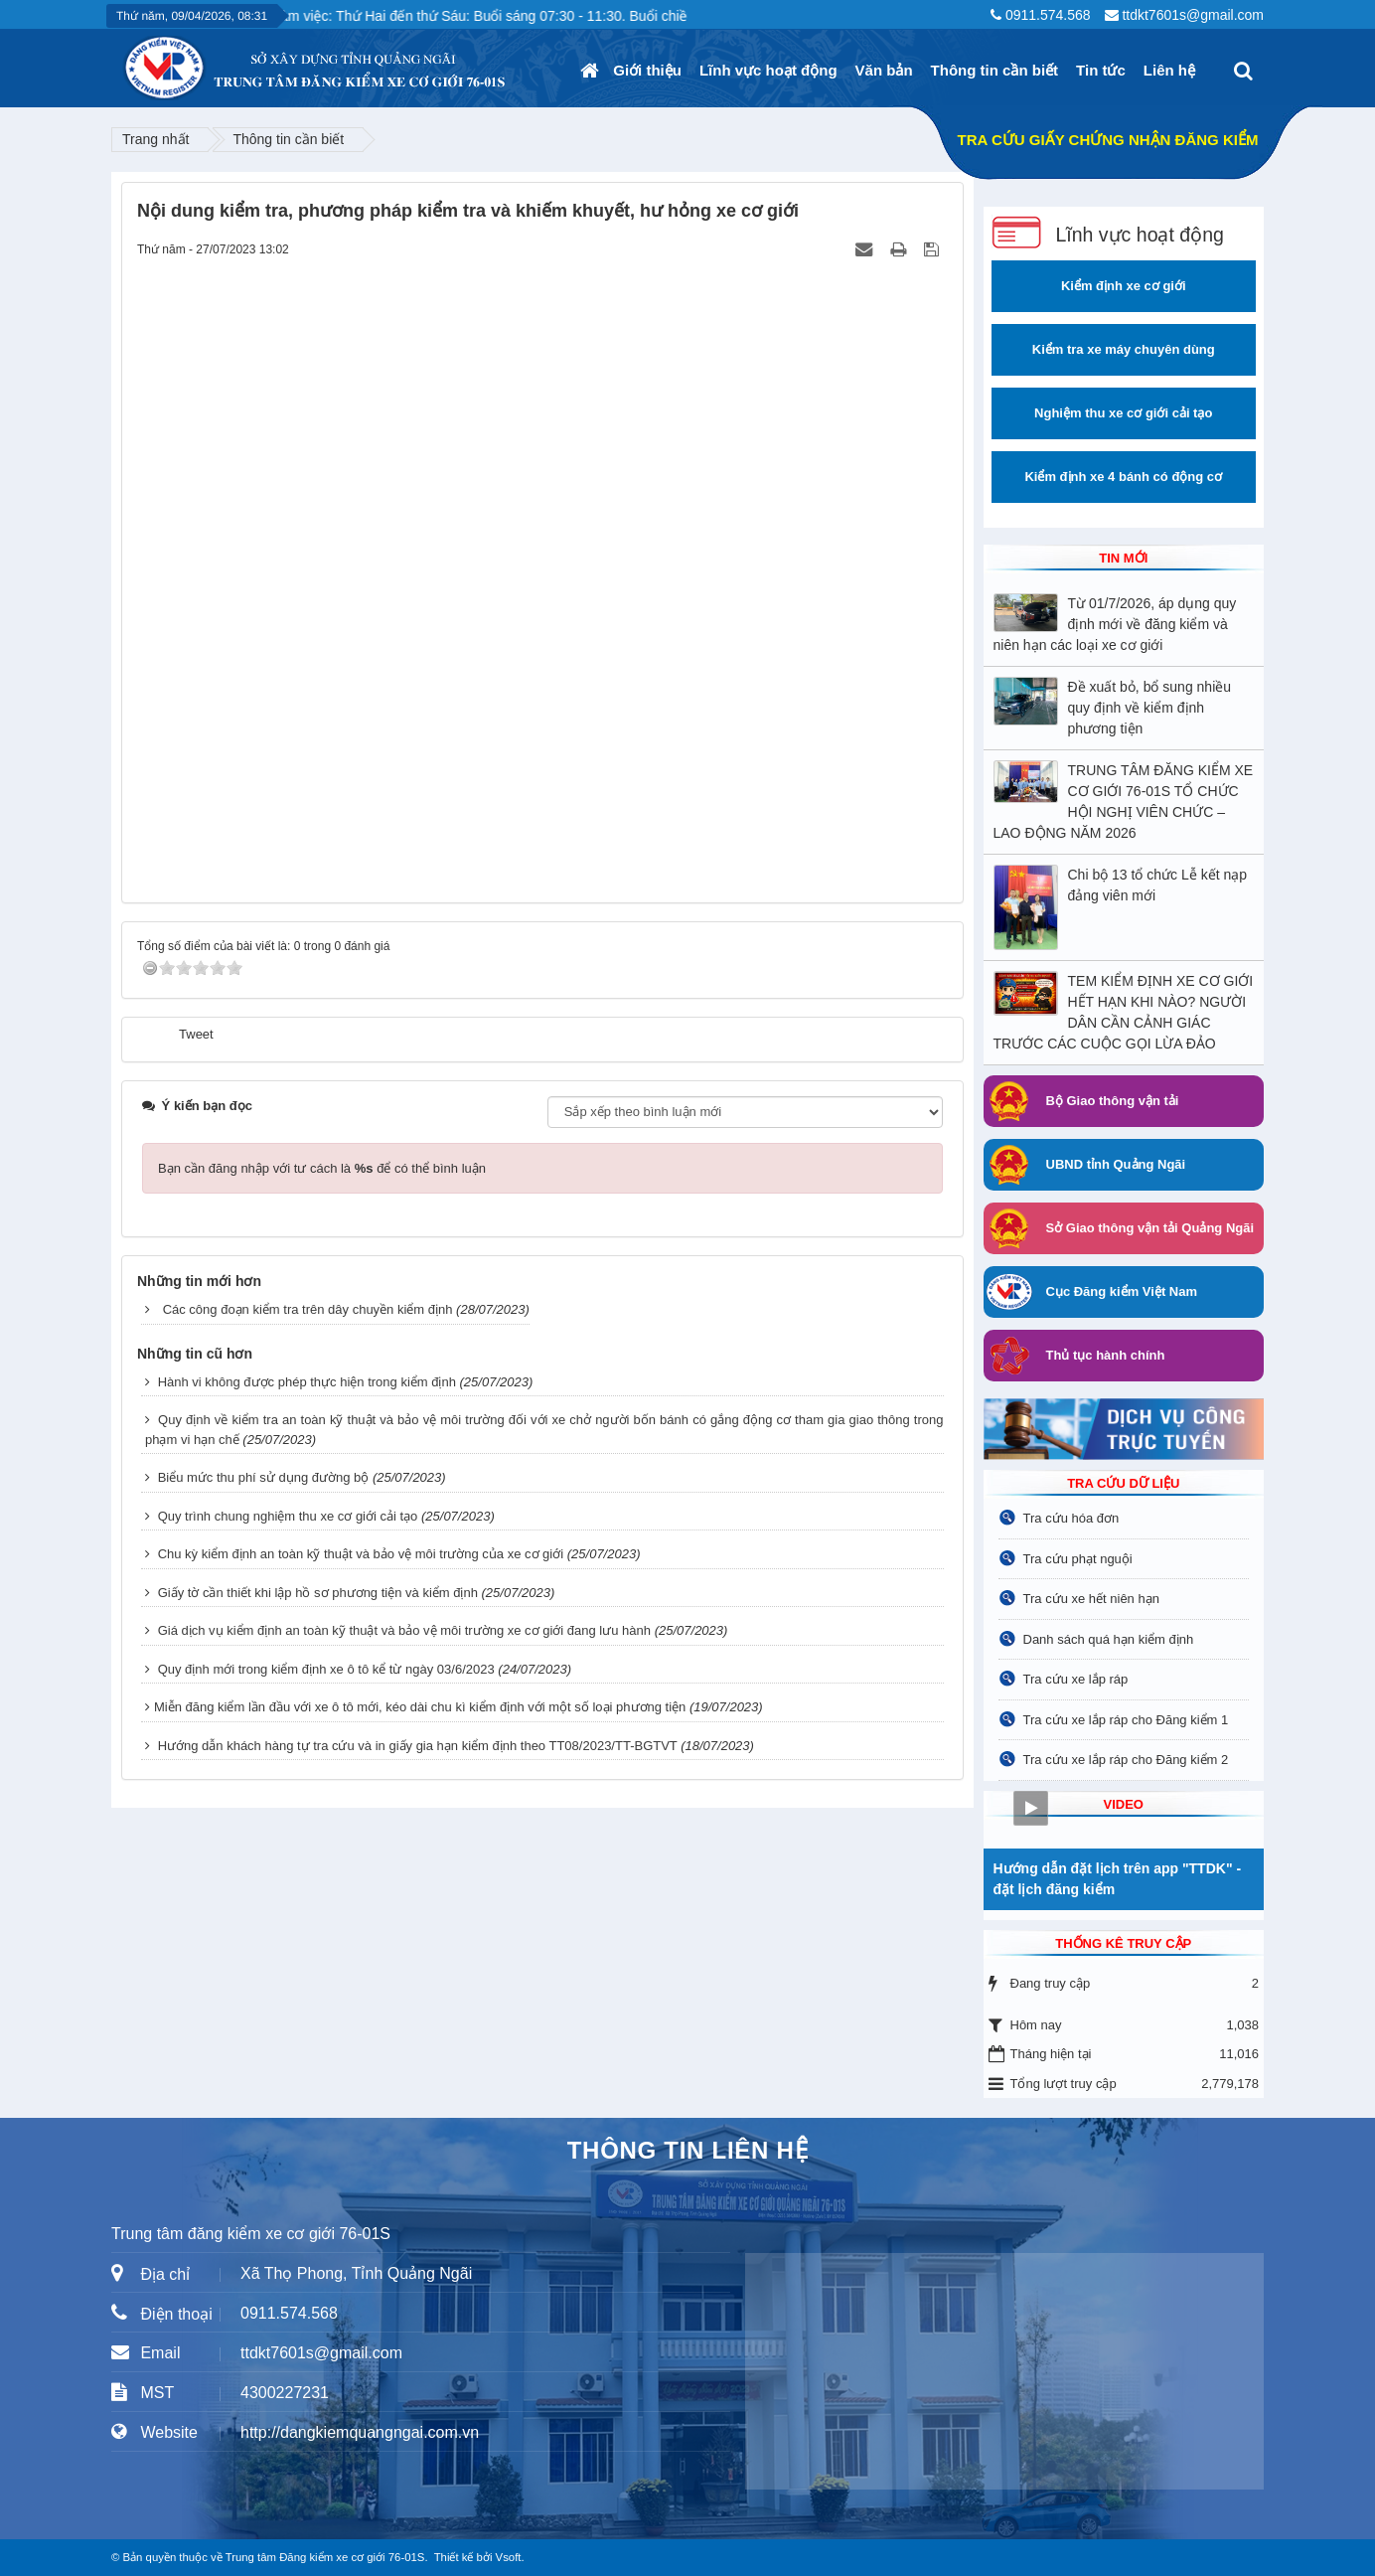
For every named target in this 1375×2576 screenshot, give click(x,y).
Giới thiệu (647, 70)
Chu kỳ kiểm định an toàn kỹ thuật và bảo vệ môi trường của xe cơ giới (361, 1553)
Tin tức (1101, 70)
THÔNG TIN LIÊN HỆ (688, 2150)
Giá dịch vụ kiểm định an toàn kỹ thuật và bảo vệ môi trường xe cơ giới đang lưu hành (404, 1630)
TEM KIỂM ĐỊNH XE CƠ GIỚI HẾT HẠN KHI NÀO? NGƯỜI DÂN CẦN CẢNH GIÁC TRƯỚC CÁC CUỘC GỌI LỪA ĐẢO (1123, 1012)
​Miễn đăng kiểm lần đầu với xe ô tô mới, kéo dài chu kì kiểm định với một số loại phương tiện (420, 1706)
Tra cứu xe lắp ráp (1076, 1679)
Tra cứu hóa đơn (1071, 1518)
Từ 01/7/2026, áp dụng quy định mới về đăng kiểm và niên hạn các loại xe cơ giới (1115, 624)
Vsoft (509, 2557)
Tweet (196, 1034)
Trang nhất (155, 139)
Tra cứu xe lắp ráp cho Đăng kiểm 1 (1126, 1719)
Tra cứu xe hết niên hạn (1091, 1598)
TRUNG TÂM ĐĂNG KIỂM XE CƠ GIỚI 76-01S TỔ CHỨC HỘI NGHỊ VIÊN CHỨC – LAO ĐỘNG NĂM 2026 (1123, 801)
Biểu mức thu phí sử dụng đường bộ (264, 1477)
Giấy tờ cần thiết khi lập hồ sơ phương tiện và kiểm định (318, 1592)
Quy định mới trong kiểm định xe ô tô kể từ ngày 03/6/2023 (326, 1669)
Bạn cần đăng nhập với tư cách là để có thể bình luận (322, 1168)
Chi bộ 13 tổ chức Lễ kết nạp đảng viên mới (1158, 885)
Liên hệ (1169, 70)
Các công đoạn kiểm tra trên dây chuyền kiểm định (308, 1309)
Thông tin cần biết (994, 70)
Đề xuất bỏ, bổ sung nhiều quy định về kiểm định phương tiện (1150, 707)
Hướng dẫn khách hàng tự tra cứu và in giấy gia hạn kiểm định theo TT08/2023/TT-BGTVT (418, 1745)
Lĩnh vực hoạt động (768, 70)
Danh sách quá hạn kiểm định (1108, 1639)
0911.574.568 (1048, 15)
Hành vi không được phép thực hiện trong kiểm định (307, 1381)
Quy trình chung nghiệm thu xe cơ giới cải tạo (288, 1516)
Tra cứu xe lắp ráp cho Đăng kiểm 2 (1126, 1759)
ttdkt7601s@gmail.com (1193, 15)
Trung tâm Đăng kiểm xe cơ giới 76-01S (325, 2557)
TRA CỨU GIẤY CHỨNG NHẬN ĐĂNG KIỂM (1108, 139)
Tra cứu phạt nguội (1078, 1558)
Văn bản (884, 70)
